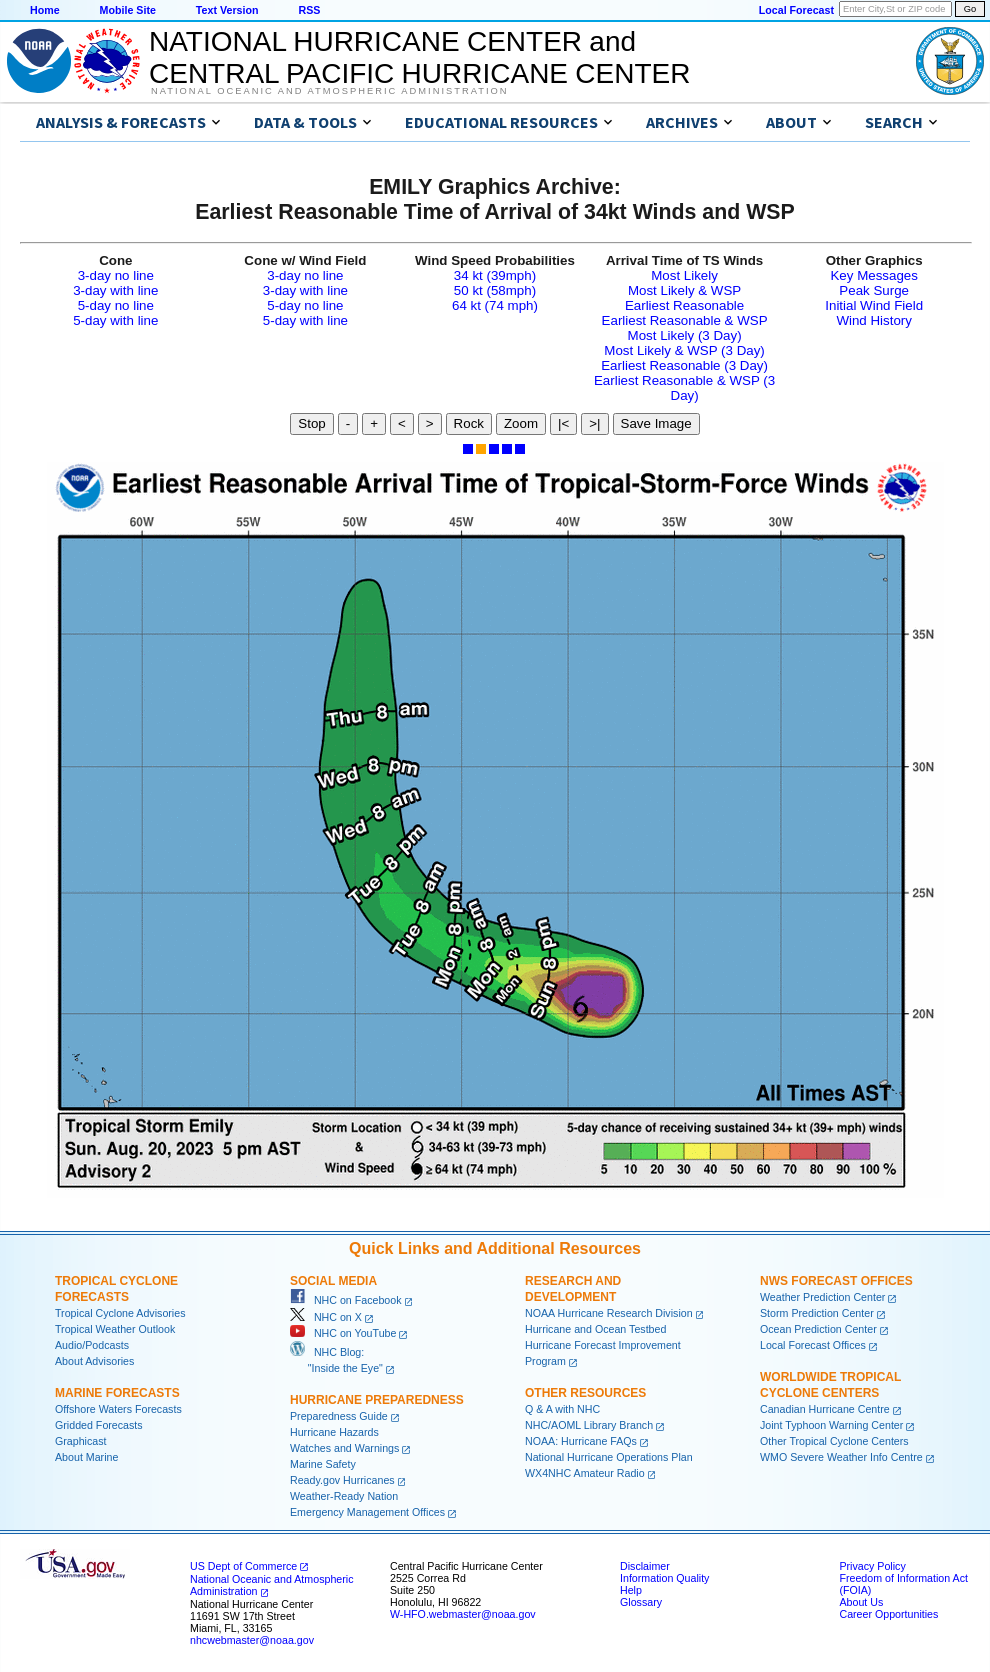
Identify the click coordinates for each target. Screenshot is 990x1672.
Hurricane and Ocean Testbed (595, 1329)
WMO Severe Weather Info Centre (841, 1457)
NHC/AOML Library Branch (589, 1425)
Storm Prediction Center (817, 1313)
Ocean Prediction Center (818, 1329)
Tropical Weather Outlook (115, 1329)
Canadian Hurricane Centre (825, 1409)
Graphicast (81, 1441)
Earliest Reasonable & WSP (685, 320)
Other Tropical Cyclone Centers (834, 1441)
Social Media (333, 1281)
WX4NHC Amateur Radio (585, 1473)
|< (563, 423)
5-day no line (116, 305)
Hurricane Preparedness (377, 1400)
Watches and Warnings (344, 1448)
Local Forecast (796, 10)
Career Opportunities (888, 1614)
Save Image (656, 423)
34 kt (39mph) (495, 275)
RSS (309, 10)
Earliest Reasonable (684, 305)
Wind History (874, 320)
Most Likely (684, 275)
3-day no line (116, 275)
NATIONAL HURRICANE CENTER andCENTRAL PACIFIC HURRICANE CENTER (419, 57)
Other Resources (585, 1393)
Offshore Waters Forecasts (118, 1409)
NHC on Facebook (346, 1300)
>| (594, 423)
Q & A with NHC (562, 1409)
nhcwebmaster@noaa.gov (252, 1640)
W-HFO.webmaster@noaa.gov (463, 1614)
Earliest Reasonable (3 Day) (684, 365)
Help (631, 1590)
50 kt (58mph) (495, 290)
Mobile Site (128, 10)
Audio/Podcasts (92, 1345)
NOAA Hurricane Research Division (609, 1313)
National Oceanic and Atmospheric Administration (329, 91)
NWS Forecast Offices (836, 1281)
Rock (469, 423)
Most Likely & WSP (684, 290)
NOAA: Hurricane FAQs (581, 1441)
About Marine (86, 1457)
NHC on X (326, 1317)
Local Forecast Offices (813, 1345)
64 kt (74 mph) (495, 305)
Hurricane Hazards (334, 1432)
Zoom (521, 423)
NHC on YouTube (343, 1333)
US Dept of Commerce (243, 1566)
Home (45, 10)
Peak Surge (874, 290)
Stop (311, 423)
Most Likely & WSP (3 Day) (684, 350)
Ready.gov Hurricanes (342, 1480)
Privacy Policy (872, 1566)
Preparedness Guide (339, 1416)
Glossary (641, 1602)
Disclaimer (645, 1566)
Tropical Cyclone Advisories (120, 1313)
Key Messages (873, 275)
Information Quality (664, 1578)
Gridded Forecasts (99, 1425)
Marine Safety (323, 1464)
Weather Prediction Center (822, 1297)
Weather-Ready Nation (344, 1496)
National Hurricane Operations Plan (609, 1457)
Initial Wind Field (874, 305)
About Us (861, 1602)
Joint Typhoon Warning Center (831, 1425)
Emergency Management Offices (367, 1512)
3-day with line (115, 290)
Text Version (227, 10)
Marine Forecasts (117, 1393)
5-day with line (115, 320)
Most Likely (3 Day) (685, 335)
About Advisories (94, 1361)
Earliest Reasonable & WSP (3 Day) (684, 388)
